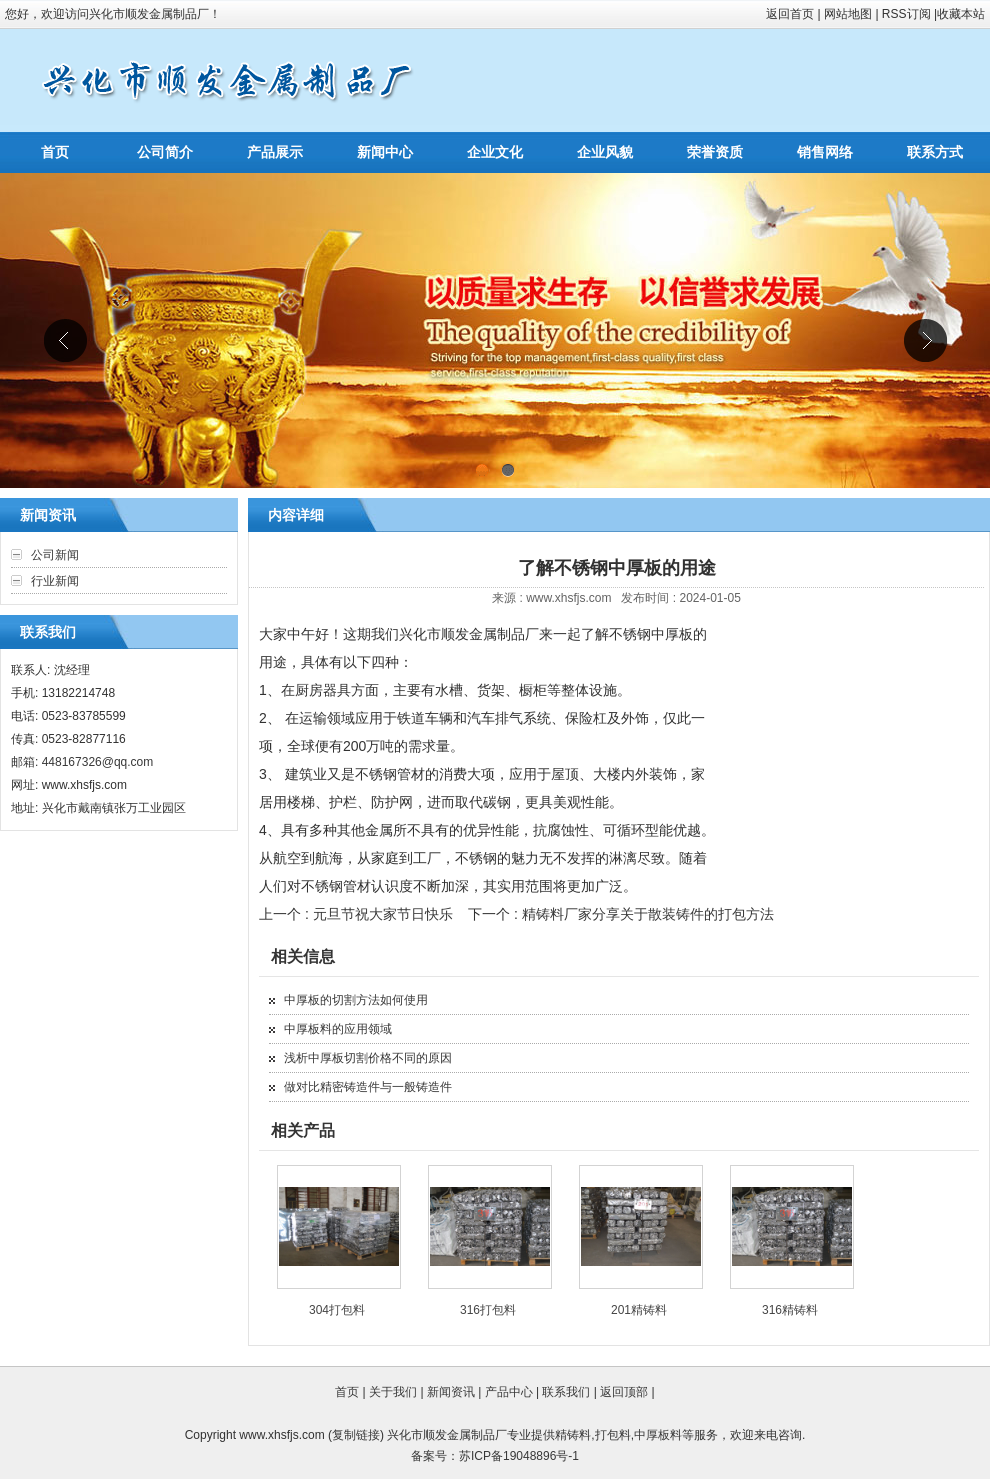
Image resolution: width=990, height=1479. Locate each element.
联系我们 (566, 1392)
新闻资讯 (451, 1392)
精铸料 (573, 1435)
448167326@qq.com (98, 762)
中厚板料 (658, 1435)
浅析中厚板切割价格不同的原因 (368, 1058)
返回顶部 (624, 1392)
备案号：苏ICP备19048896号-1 (495, 1456)
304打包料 (337, 1310)
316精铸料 (790, 1310)
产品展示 (275, 152)
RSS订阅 (906, 14)
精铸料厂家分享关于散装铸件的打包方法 (648, 914)
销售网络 (825, 152)
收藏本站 (961, 14)
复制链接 (356, 1435)
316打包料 (488, 1310)
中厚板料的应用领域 (338, 1029)
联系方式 (935, 152)
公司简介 (165, 152)
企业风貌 (605, 152)
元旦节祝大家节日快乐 (383, 914)
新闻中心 (385, 152)
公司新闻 (55, 555)
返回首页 (790, 14)
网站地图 (848, 14)
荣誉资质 (715, 152)
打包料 (613, 1435)
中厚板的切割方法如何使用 (356, 1000)
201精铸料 (639, 1310)
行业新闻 (55, 581)
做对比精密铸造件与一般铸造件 (368, 1087)
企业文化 (495, 152)
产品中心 (509, 1392)
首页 (55, 152)
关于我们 (393, 1392)
